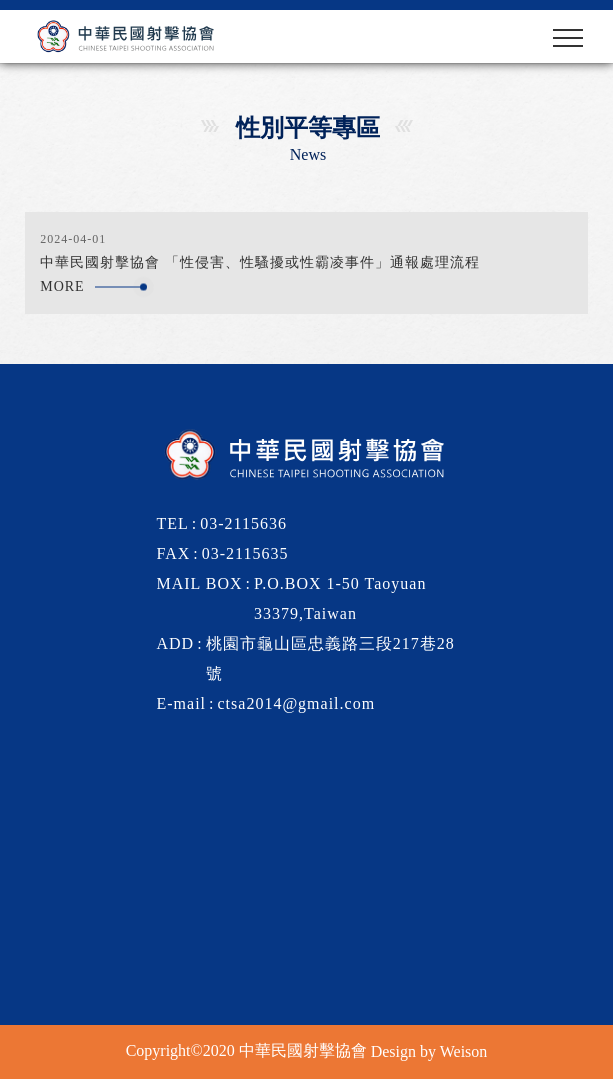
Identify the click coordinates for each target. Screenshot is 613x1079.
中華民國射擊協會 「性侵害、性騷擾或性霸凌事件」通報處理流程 (260, 262)
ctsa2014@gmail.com (297, 703)
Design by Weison (429, 1051)
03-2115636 (243, 523)
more (67, 286)
